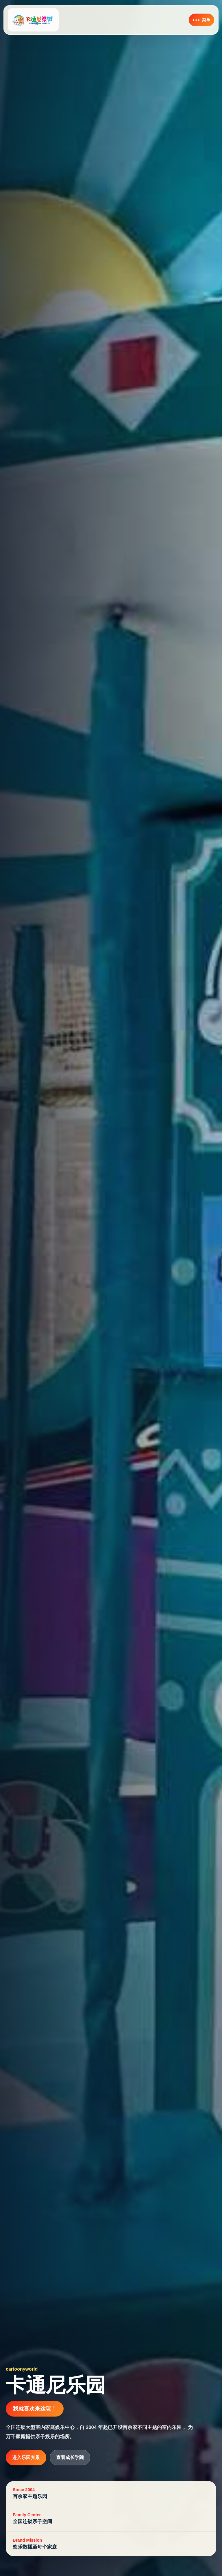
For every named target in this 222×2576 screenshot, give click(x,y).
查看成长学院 (70, 2457)
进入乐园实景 (26, 2457)
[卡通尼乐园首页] (33, 19)
